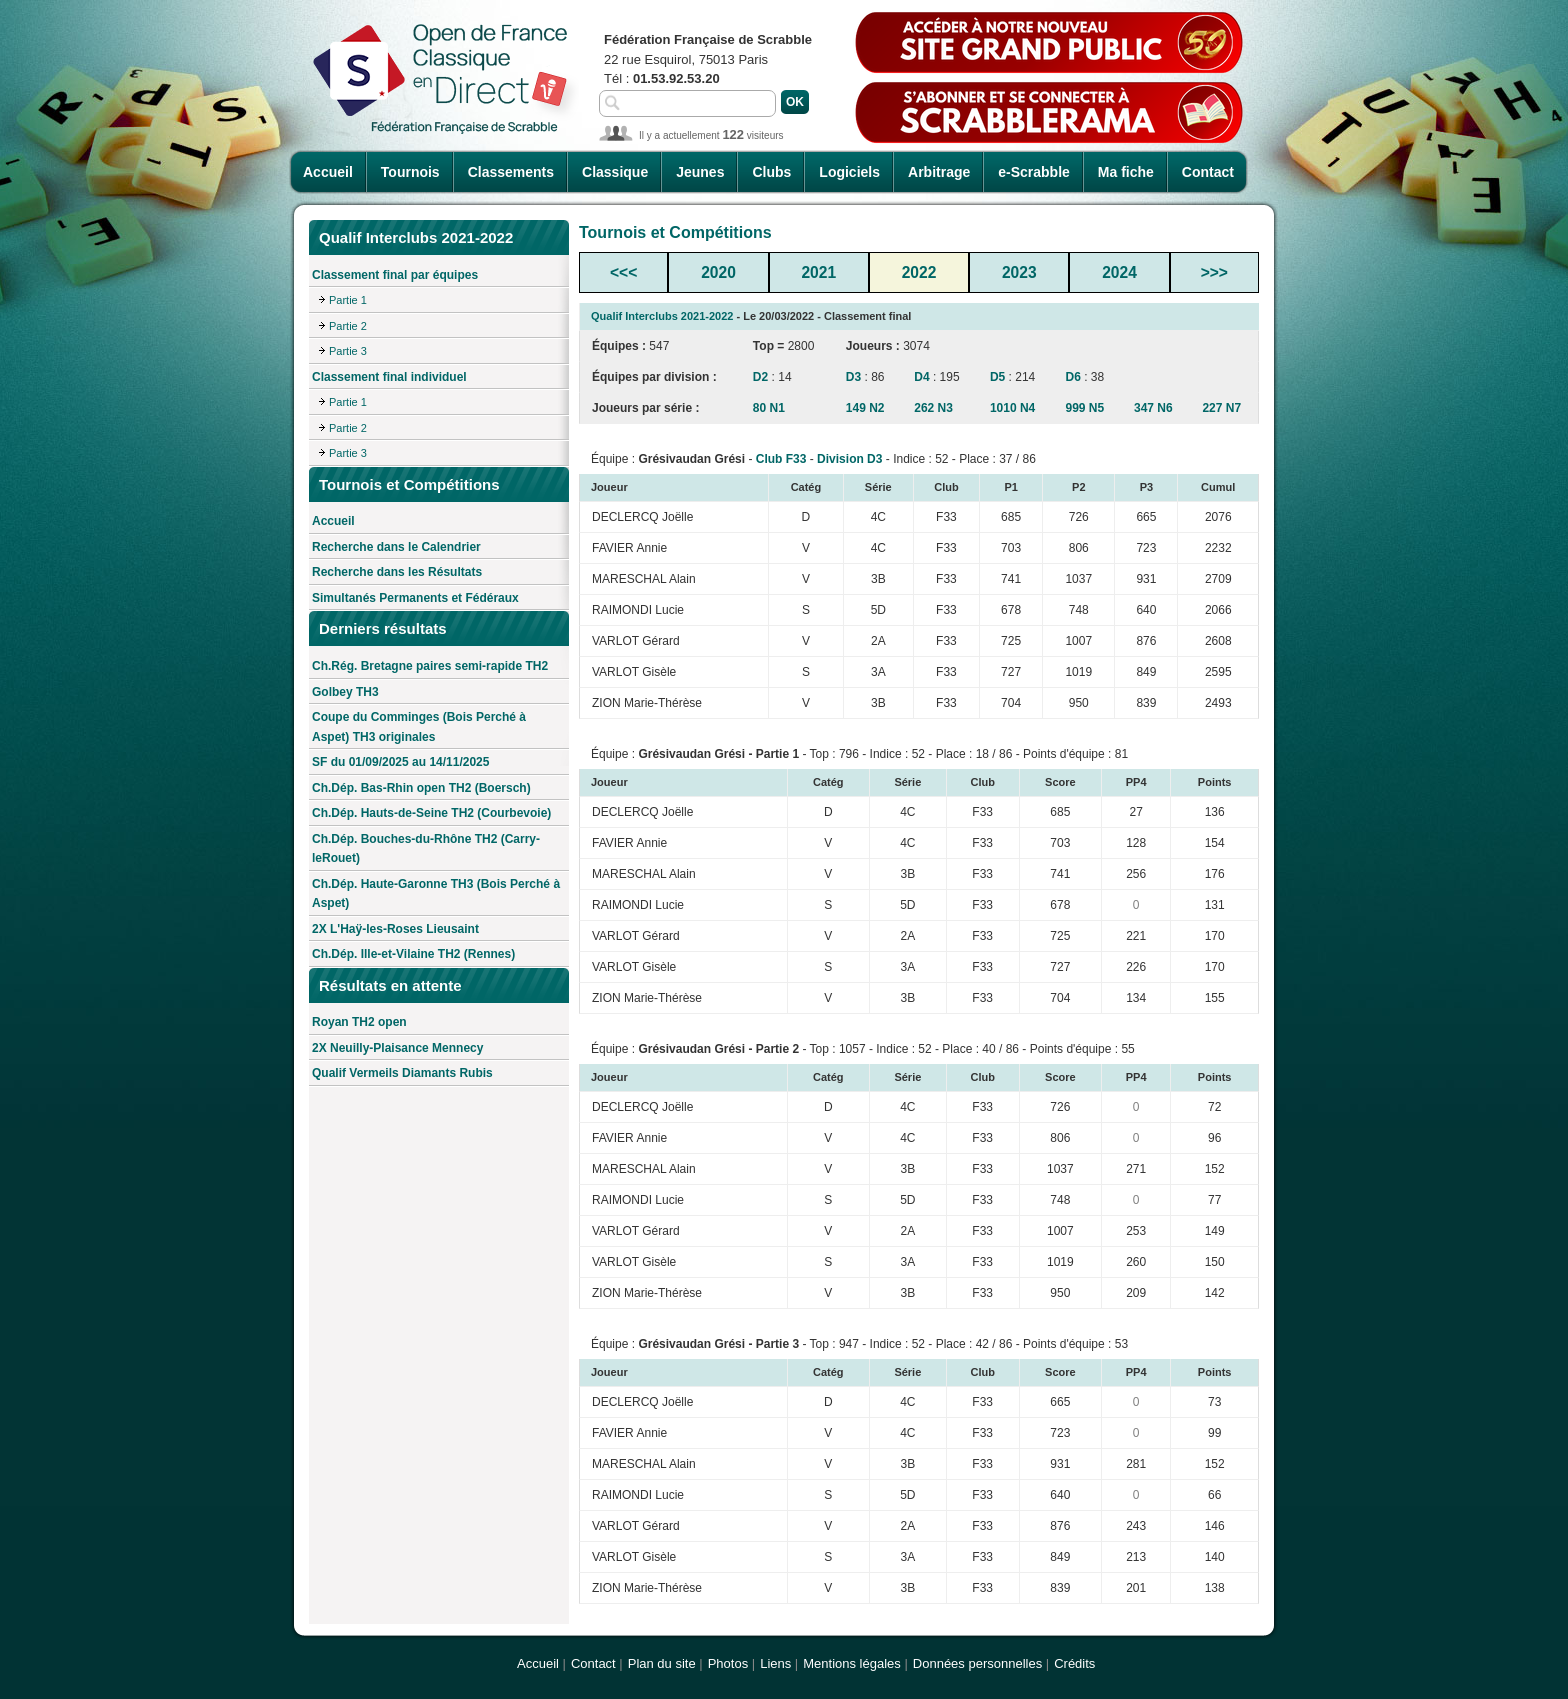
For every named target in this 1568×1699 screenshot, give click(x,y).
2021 (818, 272)
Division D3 (849, 459)
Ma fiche (1126, 172)
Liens (775, 1663)
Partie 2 (348, 326)
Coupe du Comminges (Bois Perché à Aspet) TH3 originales (419, 727)
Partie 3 (348, 351)
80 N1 (769, 408)
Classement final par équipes (395, 275)
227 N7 (1221, 408)
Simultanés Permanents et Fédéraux (415, 598)
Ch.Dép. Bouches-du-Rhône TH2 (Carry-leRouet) (426, 849)
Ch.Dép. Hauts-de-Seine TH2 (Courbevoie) (431, 813)
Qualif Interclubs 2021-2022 (662, 316)
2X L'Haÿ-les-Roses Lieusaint (395, 929)
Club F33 (781, 459)
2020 (718, 272)
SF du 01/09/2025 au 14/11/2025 (400, 762)
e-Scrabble (1034, 172)
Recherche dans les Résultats (397, 572)
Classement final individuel (389, 377)
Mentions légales (852, 1663)
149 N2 (865, 408)
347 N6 (1153, 408)
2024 (1119, 272)
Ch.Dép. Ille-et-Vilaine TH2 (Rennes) (413, 954)
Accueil (328, 172)
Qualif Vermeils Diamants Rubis (402, 1073)
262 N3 (933, 408)
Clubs (771, 172)
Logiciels (849, 172)
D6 (1073, 377)
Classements (511, 172)
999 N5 (1085, 408)
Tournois (410, 172)
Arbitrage (939, 172)
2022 (919, 272)
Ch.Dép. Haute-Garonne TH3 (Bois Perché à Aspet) (436, 894)
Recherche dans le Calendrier (396, 547)
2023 (1019, 272)
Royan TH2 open (359, 1022)
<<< (623, 272)
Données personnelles (977, 1663)
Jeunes (700, 172)
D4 (921, 377)
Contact (1208, 172)
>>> (1214, 272)
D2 (760, 377)
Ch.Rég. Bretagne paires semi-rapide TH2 (430, 666)
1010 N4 (1012, 408)
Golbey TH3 (345, 692)
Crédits (1074, 1663)
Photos (728, 1663)
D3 (853, 377)
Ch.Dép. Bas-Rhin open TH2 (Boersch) (421, 788)
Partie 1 (348, 300)
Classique (615, 172)
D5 (997, 377)
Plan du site (662, 1663)
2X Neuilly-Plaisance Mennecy (397, 1048)
